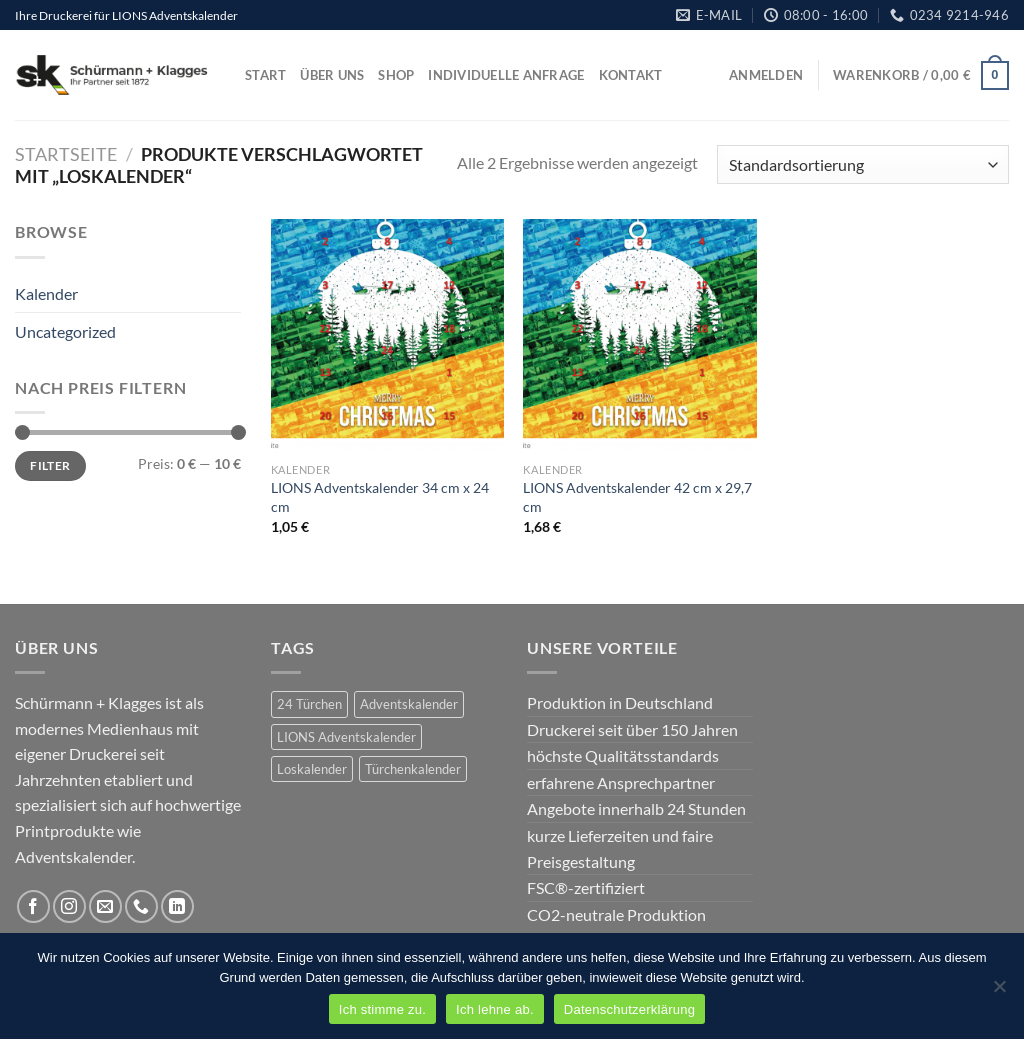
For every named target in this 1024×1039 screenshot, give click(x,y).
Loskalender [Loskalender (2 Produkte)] (312, 769)
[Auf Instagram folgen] (69, 906)
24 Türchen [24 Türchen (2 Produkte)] (309, 704)
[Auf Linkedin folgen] (177, 906)
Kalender (46, 293)
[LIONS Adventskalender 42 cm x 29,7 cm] (639, 335)
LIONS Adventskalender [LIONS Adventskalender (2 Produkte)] (346, 737)
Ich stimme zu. (382, 1009)
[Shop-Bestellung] (863, 164)
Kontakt (631, 75)
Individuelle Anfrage (506, 75)
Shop (396, 75)
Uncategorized (65, 331)
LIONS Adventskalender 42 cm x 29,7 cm (637, 497)
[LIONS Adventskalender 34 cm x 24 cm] (387, 335)
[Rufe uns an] (141, 906)
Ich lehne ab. (495, 1009)
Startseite (66, 154)
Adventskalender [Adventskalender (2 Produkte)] (409, 704)
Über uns (332, 75)
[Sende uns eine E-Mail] (105, 906)
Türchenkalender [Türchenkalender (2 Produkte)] (413, 769)
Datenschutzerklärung (629, 1009)
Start (265, 75)
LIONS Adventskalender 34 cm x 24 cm (380, 497)
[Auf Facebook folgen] (33, 906)
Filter (50, 465)
